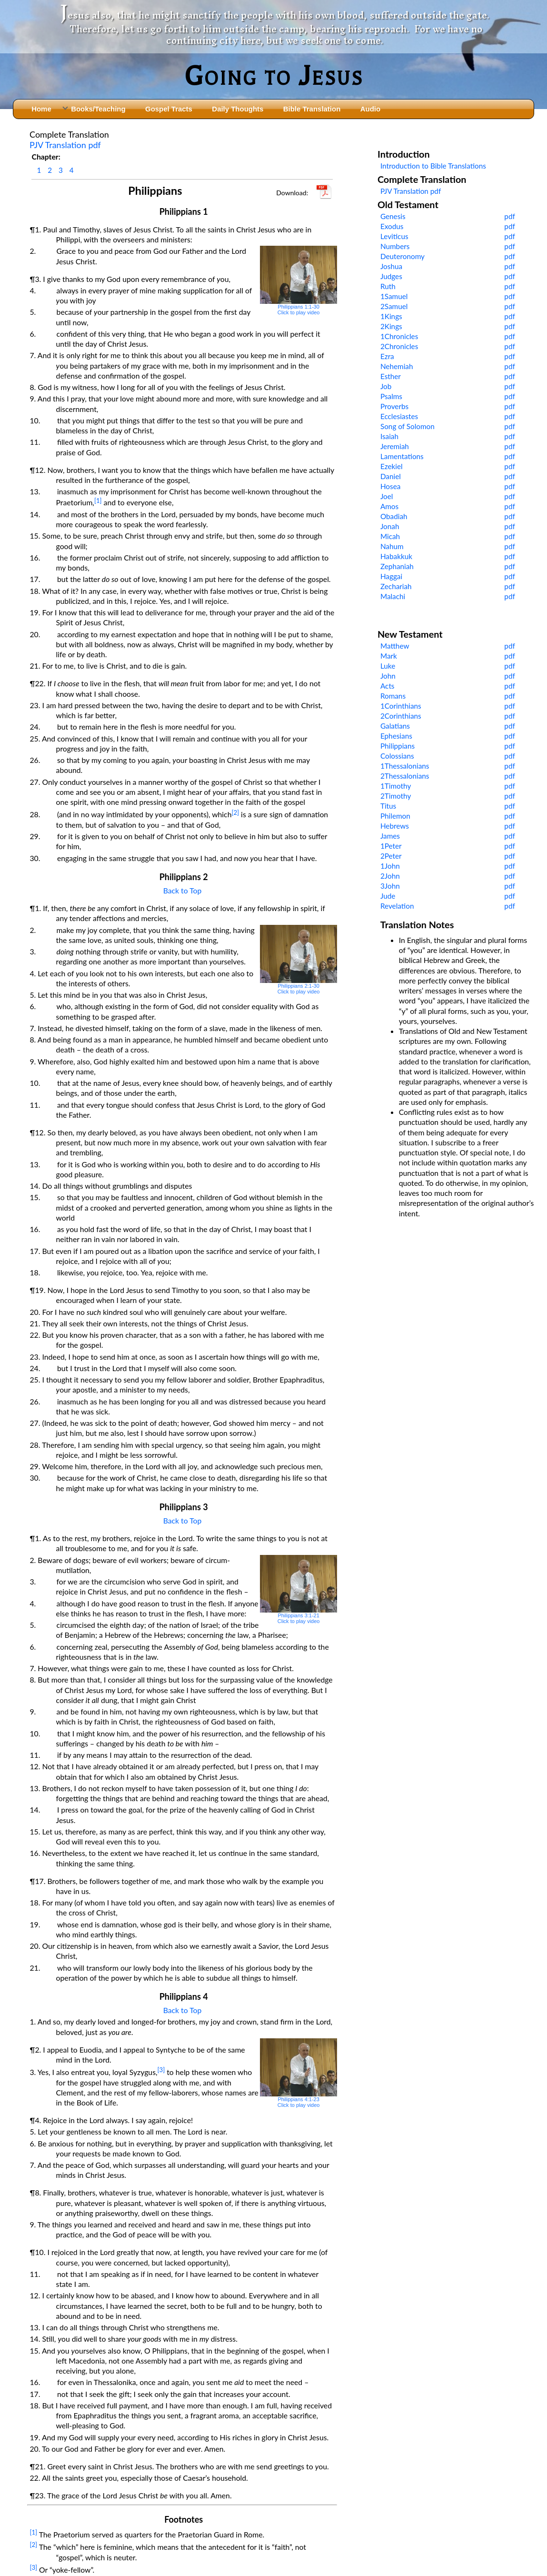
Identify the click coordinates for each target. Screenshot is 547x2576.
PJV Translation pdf (65, 145)
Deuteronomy (402, 256)
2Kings (391, 326)
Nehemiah (396, 366)
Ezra (387, 356)
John (388, 676)
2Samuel (394, 306)
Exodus (392, 226)
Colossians (397, 756)
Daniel (390, 476)
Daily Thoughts (237, 109)
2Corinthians (400, 716)
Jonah (389, 526)
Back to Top (182, 890)
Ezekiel (391, 466)
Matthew (394, 645)
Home (41, 109)
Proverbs (394, 406)
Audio (370, 109)
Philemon (395, 816)
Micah (390, 536)
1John (390, 866)
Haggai (391, 576)
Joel (386, 496)
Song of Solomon (407, 426)
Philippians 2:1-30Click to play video (299, 959)
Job (385, 386)
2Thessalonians (404, 776)
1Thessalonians (404, 766)
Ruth (388, 286)
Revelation (397, 906)
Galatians (395, 726)
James (390, 836)
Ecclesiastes (399, 416)
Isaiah (389, 436)
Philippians (397, 746)
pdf (509, 216)
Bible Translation (311, 109)
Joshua (391, 266)
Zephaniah (397, 566)
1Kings (391, 316)
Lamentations (402, 456)
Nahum (392, 546)
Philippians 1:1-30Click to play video (299, 280)
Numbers (394, 246)
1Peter (391, 846)
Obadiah (394, 516)
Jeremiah (394, 446)
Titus (388, 806)
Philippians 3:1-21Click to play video (299, 1589)
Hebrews (394, 826)
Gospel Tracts (168, 109)
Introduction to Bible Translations (433, 165)
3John (390, 886)
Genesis (393, 216)
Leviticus (394, 236)
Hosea (390, 486)
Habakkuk (396, 556)
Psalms (391, 396)
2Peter (391, 856)
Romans (393, 696)
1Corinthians (400, 706)
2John (390, 876)
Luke (387, 666)
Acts (387, 686)
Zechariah (396, 586)
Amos (389, 506)
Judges (391, 276)
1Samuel (394, 296)
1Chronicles (399, 336)
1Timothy (395, 786)
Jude (387, 896)
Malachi (392, 596)
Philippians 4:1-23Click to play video (299, 2073)
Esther (390, 376)
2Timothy (395, 796)
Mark (388, 656)
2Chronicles (399, 346)
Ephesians (396, 736)
